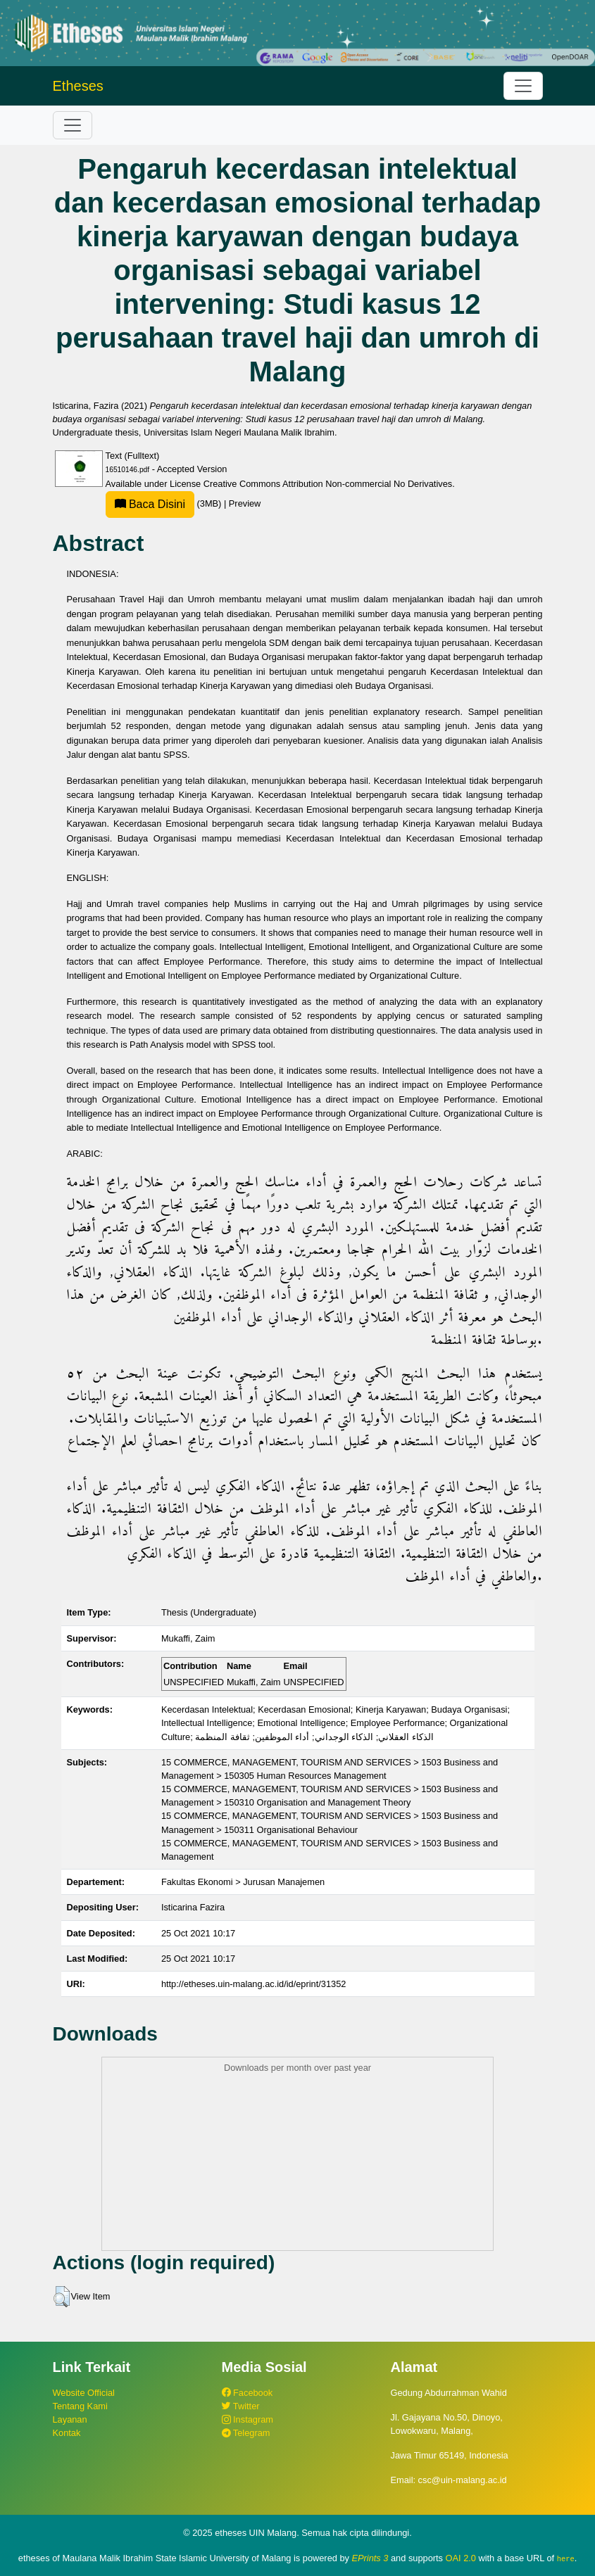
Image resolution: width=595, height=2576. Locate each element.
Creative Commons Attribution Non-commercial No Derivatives (327, 483)
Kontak (67, 2433)
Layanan (70, 2419)
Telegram (246, 2433)
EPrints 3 (370, 2558)
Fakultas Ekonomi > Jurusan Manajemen (243, 1882)
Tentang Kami (80, 2406)
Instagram (247, 2419)
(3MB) (165, 503)
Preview (245, 503)
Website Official (84, 2392)
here (566, 2558)
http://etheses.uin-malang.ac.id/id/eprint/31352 (253, 1984)
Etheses (78, 86)
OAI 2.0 (461, 2558)
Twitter (241, 2406)
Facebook (247, 2392)
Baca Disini (150, 504)
